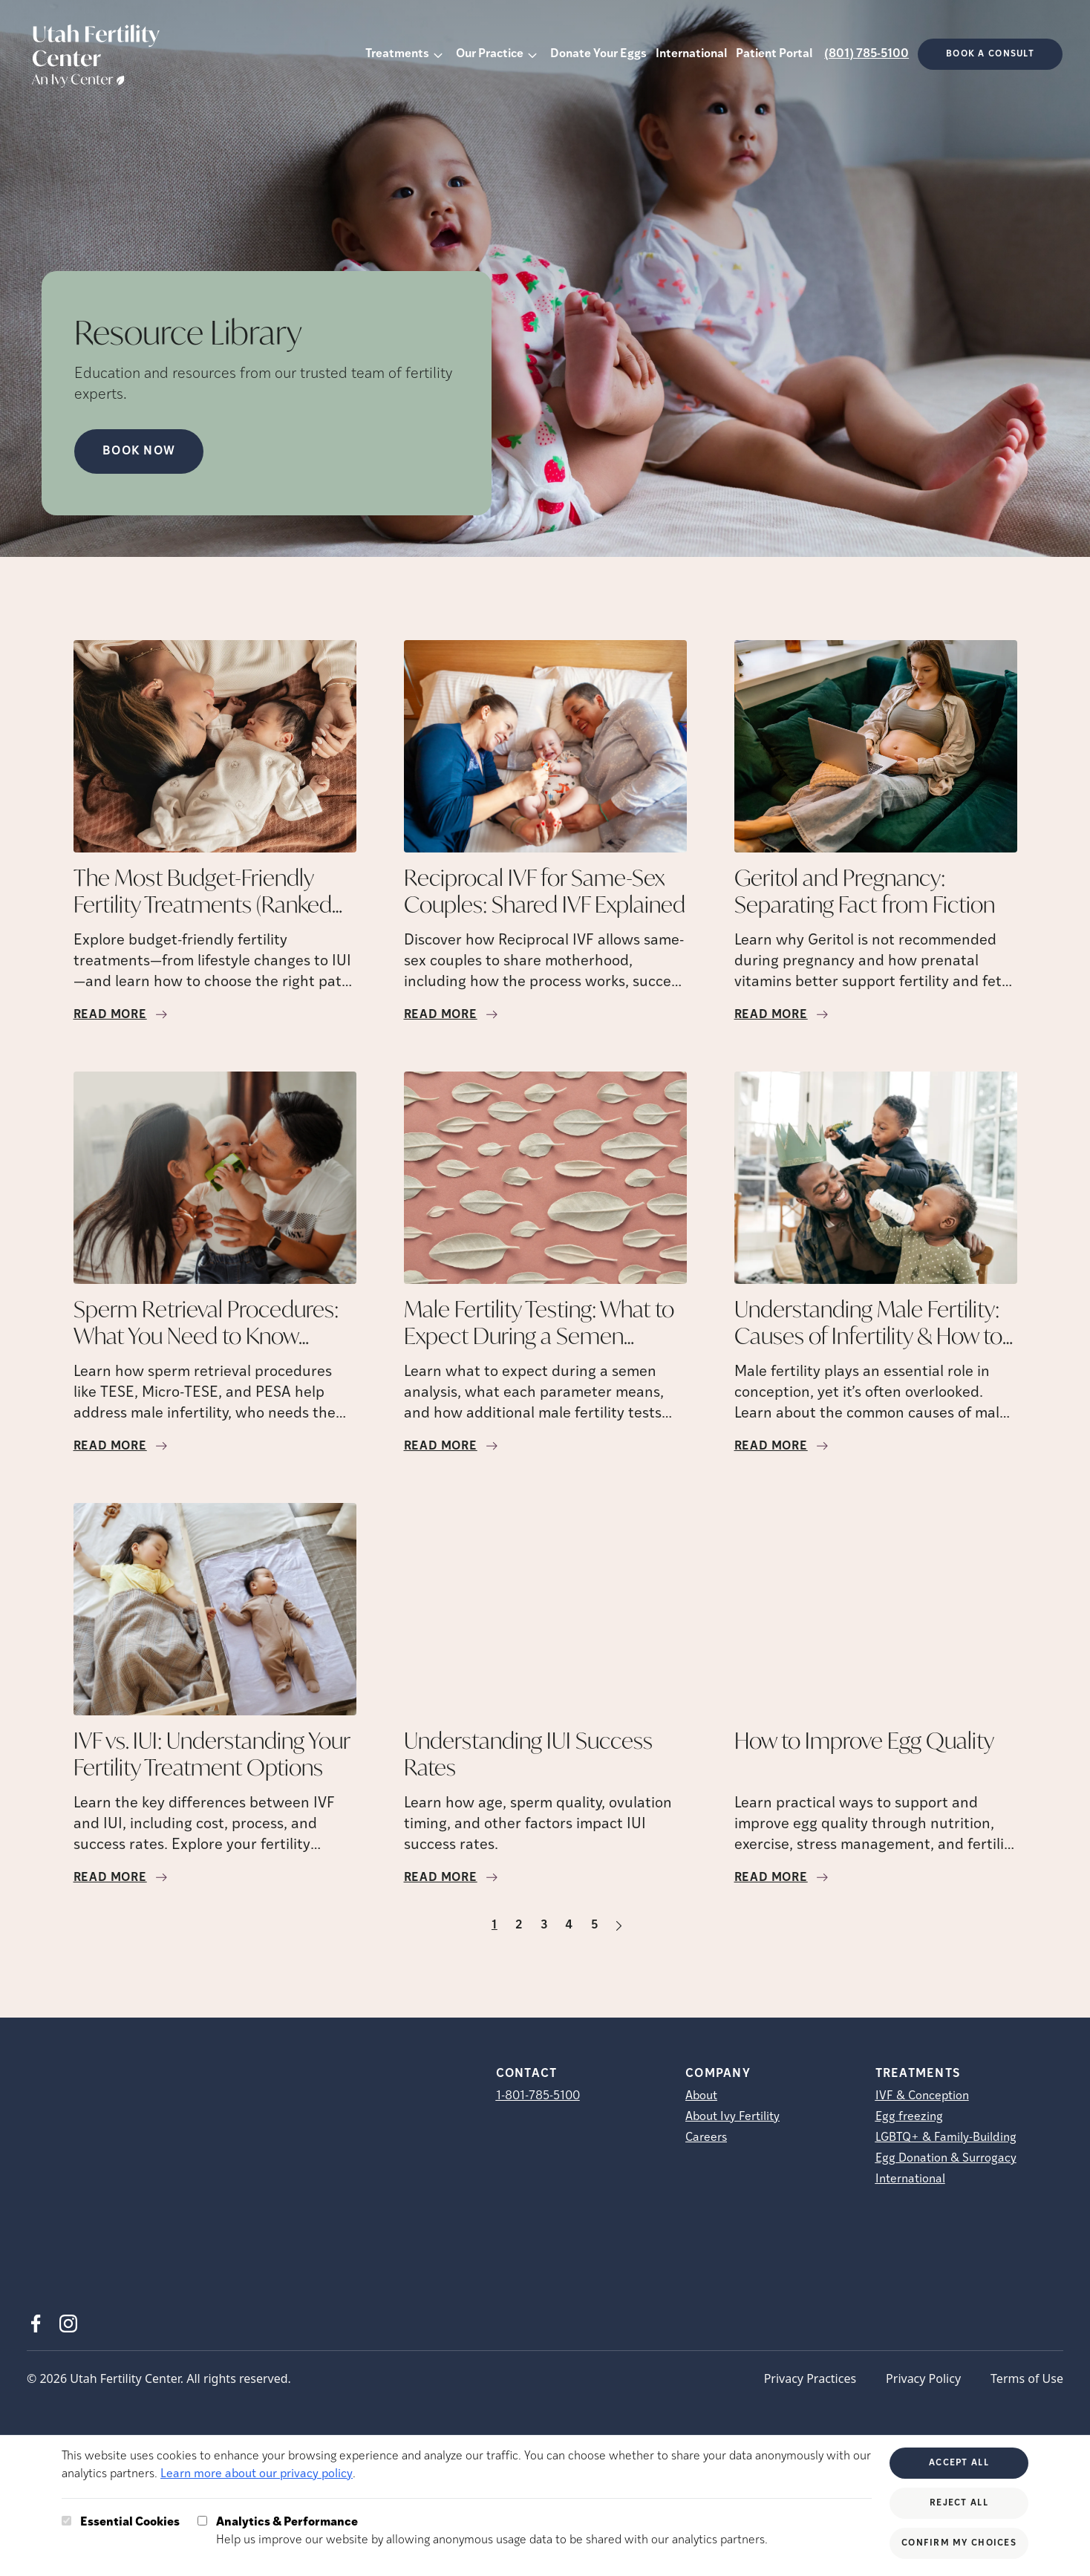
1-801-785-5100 (538, 2096)
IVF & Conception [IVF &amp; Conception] (922, 2096)
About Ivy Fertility (732, 2117)
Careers (706, 2138)
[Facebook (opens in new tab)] (36, 2323)
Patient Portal (774, 54)
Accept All (959, 2463)
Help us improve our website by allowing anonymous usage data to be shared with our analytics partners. (492, 2530)
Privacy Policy (923, 2378)
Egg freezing (909, 2117)
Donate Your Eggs (598, 54)
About (701, 2096)
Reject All (959, 2503)
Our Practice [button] (489, 54)
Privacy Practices (810, 2378)
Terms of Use (1027, 2378)
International (691, 54)
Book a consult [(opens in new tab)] (990, 54)
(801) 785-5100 (866, 54)
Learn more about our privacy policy (256, 2474)
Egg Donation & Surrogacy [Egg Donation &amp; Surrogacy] (945, 2159)
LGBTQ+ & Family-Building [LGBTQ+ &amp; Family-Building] (945, 2138)
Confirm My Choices (958, 2543)
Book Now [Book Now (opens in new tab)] (138, 451)
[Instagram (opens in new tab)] (68, 2323)
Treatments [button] (397, 54)
